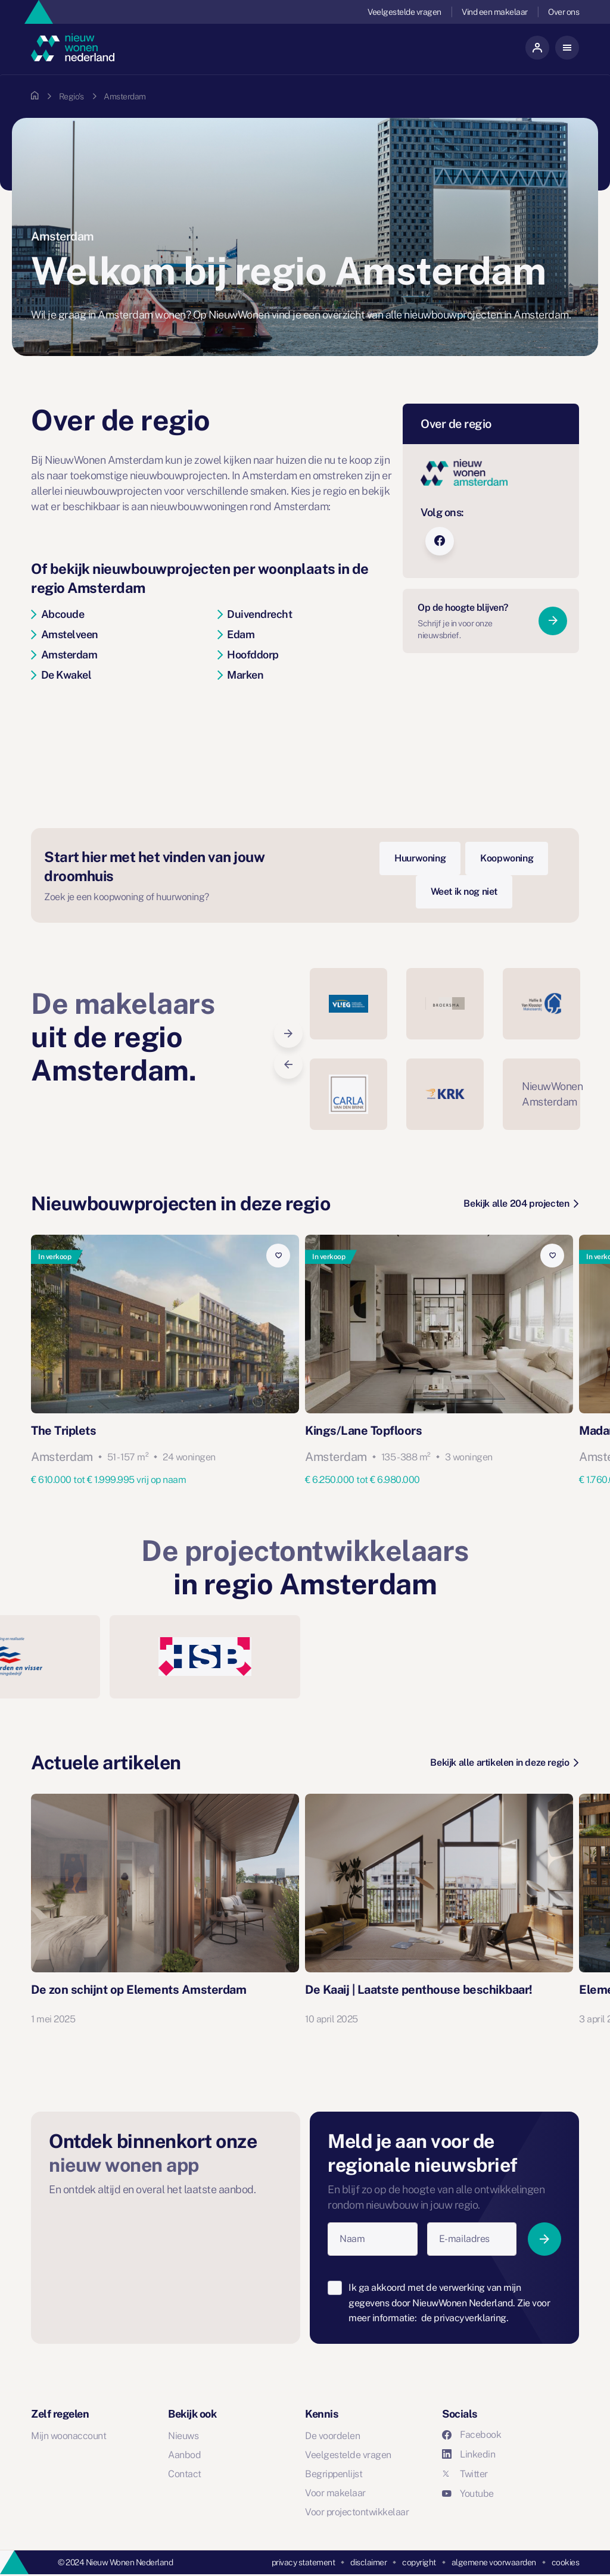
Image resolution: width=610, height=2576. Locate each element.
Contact (184, 2474)
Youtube (468, 2493)
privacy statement (303, 2562)
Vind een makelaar (495, 12)
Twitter (465, 2474)
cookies (566, 2562)
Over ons (563, 12)
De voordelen (332, 2435)
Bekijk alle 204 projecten (520, 1203)
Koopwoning (506, 858)
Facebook (471, 2434)
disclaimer (368, 2562)
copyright (419, 2562)
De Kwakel (61, 675)
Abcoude (57, 614)
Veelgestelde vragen (404, 12)
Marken (240, 675)
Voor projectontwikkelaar (357, 2512)
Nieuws (183, 2435)
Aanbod (184, 2455)
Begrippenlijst (333, 2474)
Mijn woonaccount (68, 2435)
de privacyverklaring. (465, 2318)
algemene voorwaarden (494, 2562)
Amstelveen (64, 634)
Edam (236, 634)
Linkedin (468, 2454)
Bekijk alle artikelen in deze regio (504, 1762)
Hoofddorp (248, 654)
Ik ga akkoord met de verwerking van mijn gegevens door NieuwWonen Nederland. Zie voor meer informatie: (449, 2303)
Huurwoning (420, 858)
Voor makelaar (335, 2493)
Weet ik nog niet (464, 891)
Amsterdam (64, 654)
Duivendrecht (254, 614)
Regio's (71, 96)
